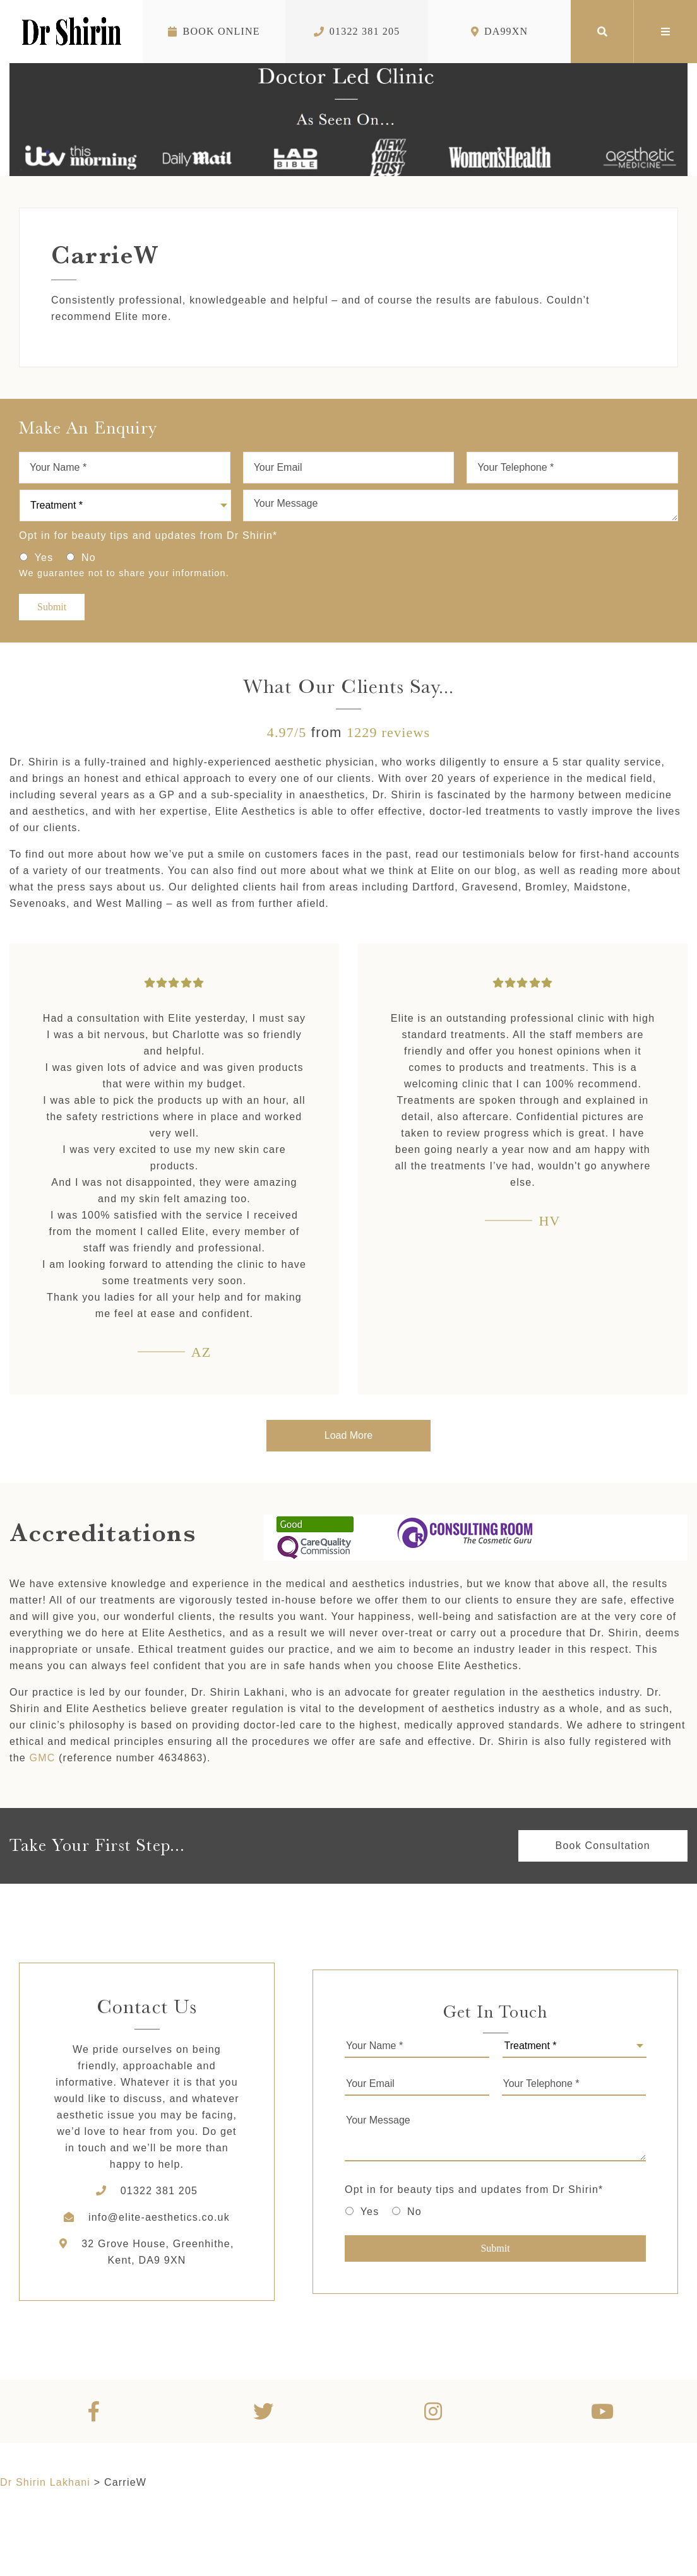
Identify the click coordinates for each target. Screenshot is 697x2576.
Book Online (213, 31)
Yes (44, 557)
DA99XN (499, 31)
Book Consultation (603, 1845)
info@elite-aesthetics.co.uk (159, 2217)
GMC (43, 1757)
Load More (349, 1435)
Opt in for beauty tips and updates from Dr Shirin (148, 535)
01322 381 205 (357, 31)
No (88, 557)
